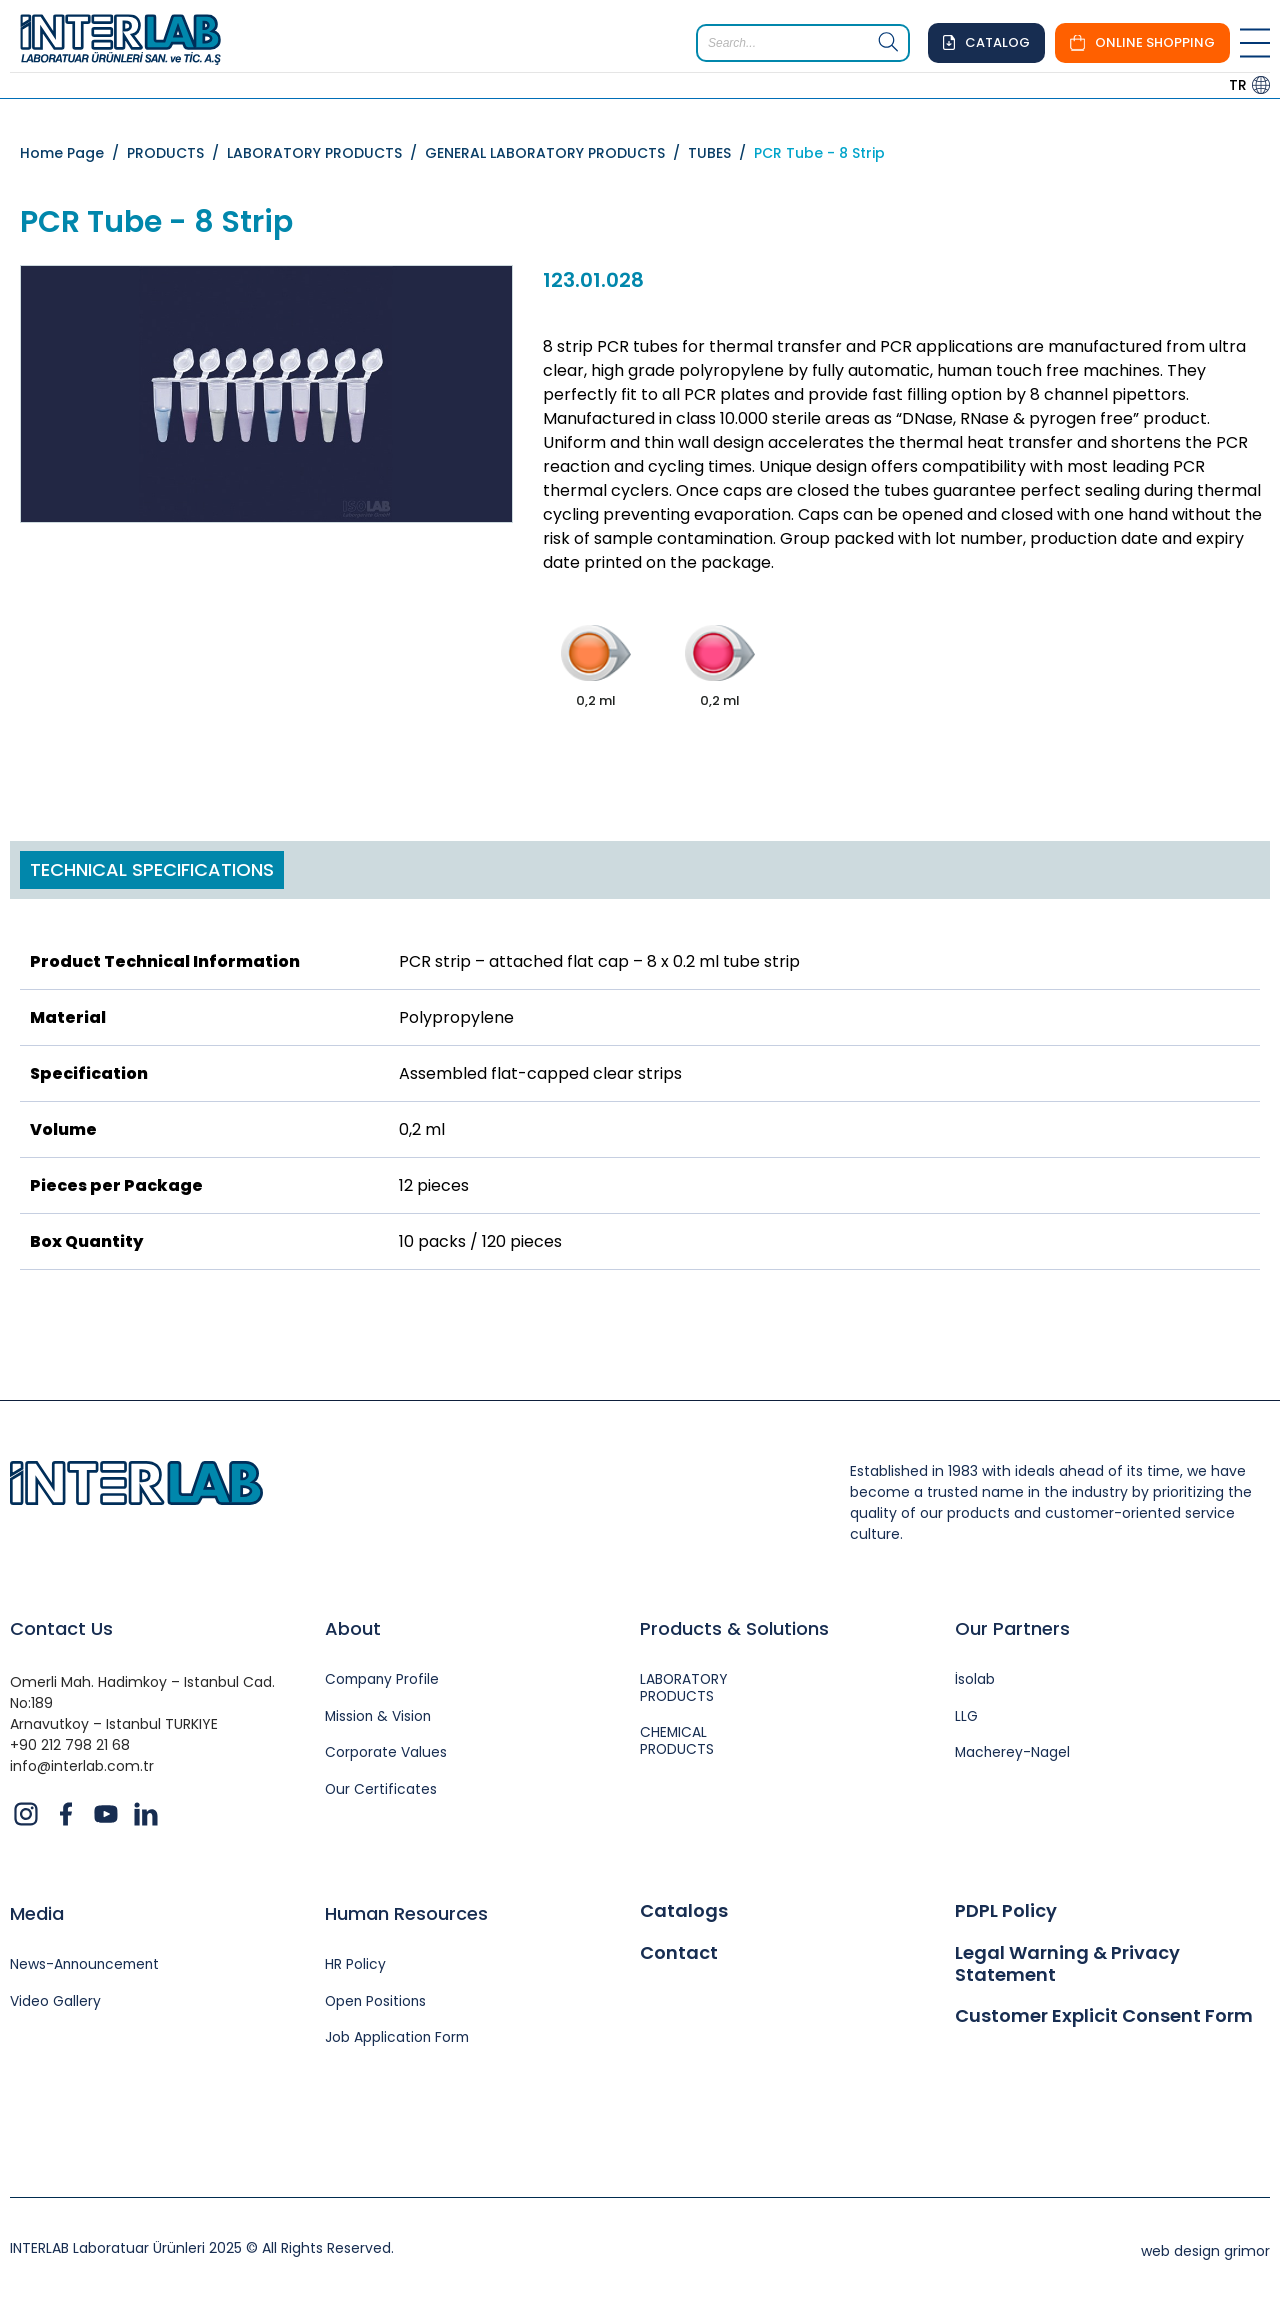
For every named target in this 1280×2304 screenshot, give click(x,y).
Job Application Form (398, 2039)
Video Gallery (55, 2002)
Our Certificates (381, 1791)
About (353, 1628)
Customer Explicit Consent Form (1104, 2016)
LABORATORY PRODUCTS (685, 1689)
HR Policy (355, 1965)
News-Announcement (87, 1965)
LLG (966, 1717)
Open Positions (377, 2002)
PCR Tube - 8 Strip (819, 153)
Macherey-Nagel (1013, 1754)
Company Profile (383, 1680)
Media (37, 1913)
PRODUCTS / (177, 153)
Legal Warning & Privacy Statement (1067, 1963)
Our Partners (1012, 1628)
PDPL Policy (1006, 1911)
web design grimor (1205, 2252)
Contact (679, 1953)
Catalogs (684, 1911)
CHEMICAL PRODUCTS (677, 1743)
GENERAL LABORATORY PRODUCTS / (556, 153)
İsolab (975, 1680)
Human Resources (406, 1913)
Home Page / (73, 153)
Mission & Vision (379, 1717)
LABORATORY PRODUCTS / (326, 153)
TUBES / (721, 153)
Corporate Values (386, 1754)
